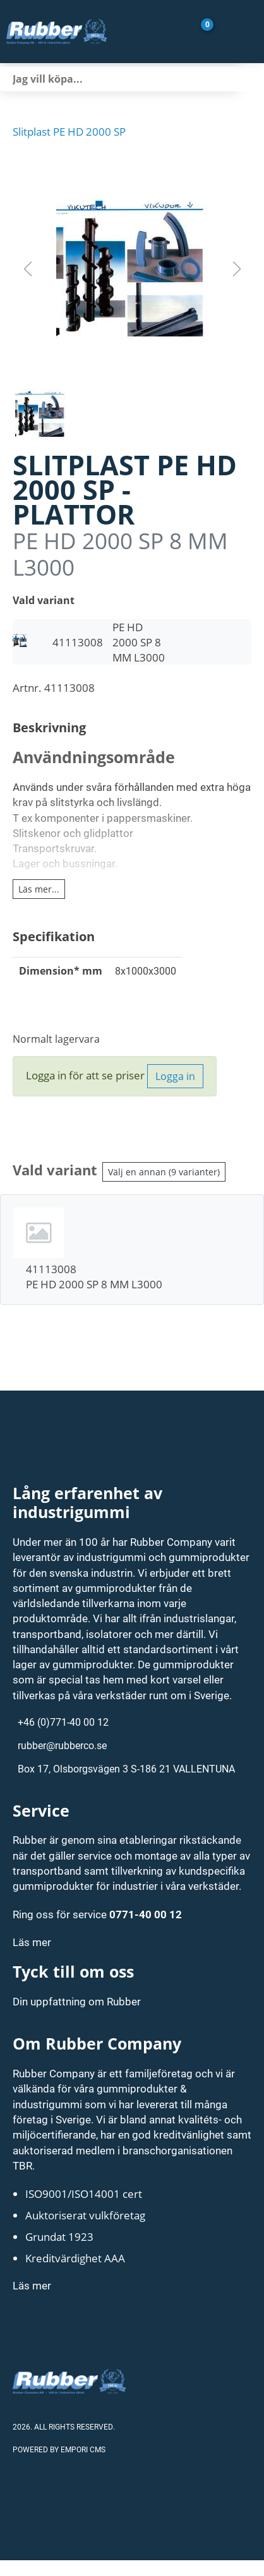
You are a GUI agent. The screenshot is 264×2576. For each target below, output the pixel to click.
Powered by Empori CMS (59, 2449)
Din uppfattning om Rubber (77, 2001)
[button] (132, 269)
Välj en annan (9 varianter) (164, 1172)
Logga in (175, 1076)
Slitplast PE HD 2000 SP (69, 131)
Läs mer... (38, 889)
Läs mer (32, 1942)
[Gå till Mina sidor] (224, 31)
